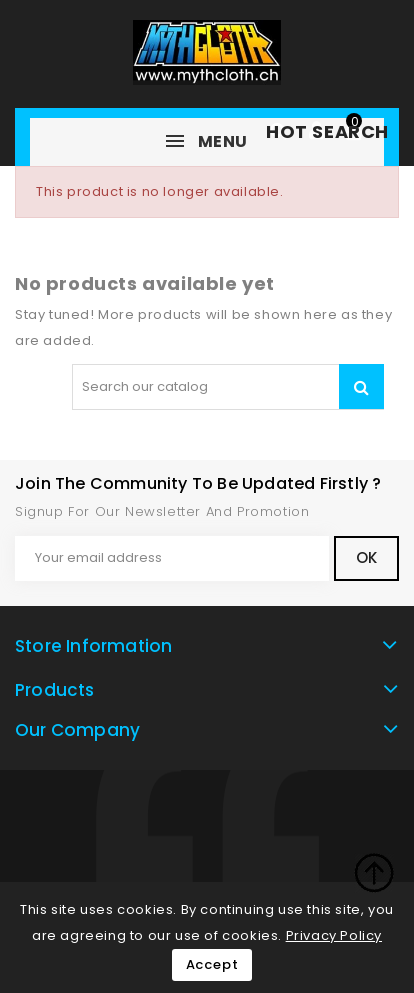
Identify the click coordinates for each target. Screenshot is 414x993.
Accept (212, 964)
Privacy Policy (334, 935)
